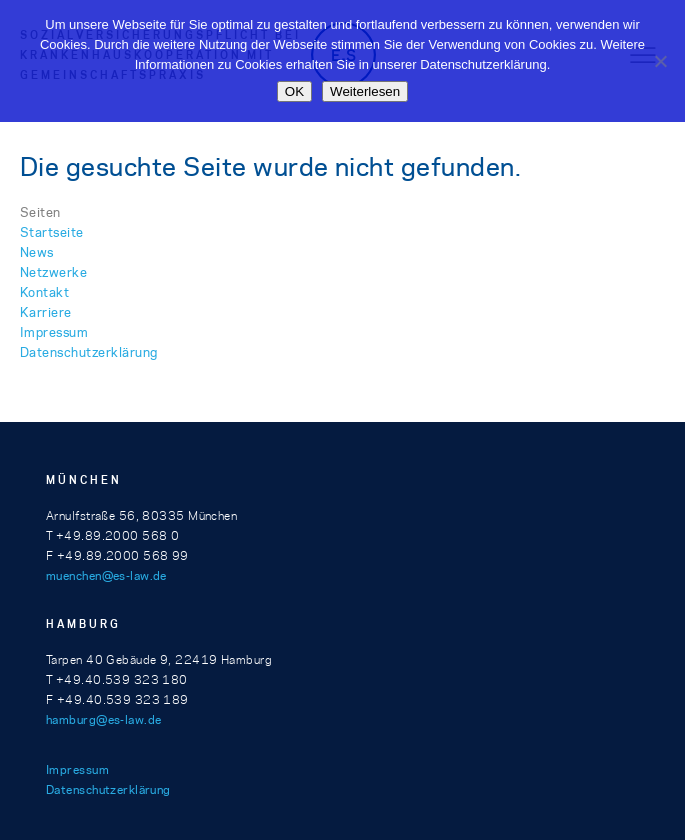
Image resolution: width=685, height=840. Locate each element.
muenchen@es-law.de (106, 575)
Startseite (52, 232)
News (37, 252)
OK (294, 91)
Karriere (46, 312)
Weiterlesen (365, 91)
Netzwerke (53, 272)
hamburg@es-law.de (103, 719)
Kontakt (44, 292)
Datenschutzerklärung (89, 352)
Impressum (54, 332)
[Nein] (660, 61)
